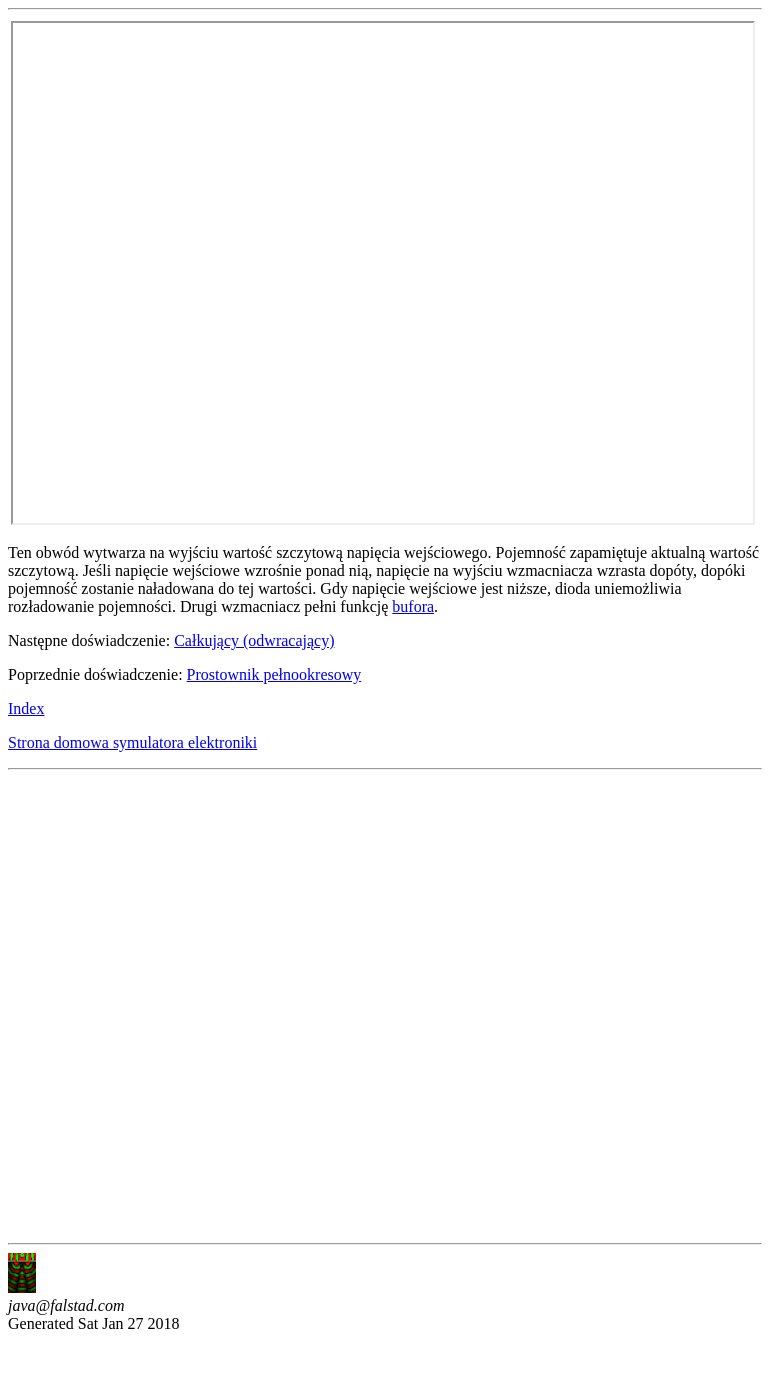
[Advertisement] (228, 1006)
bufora (413, 606)
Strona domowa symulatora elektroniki (132, 742)
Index (26, 708)
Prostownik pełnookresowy (274, 674)
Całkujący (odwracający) (254, 640)
